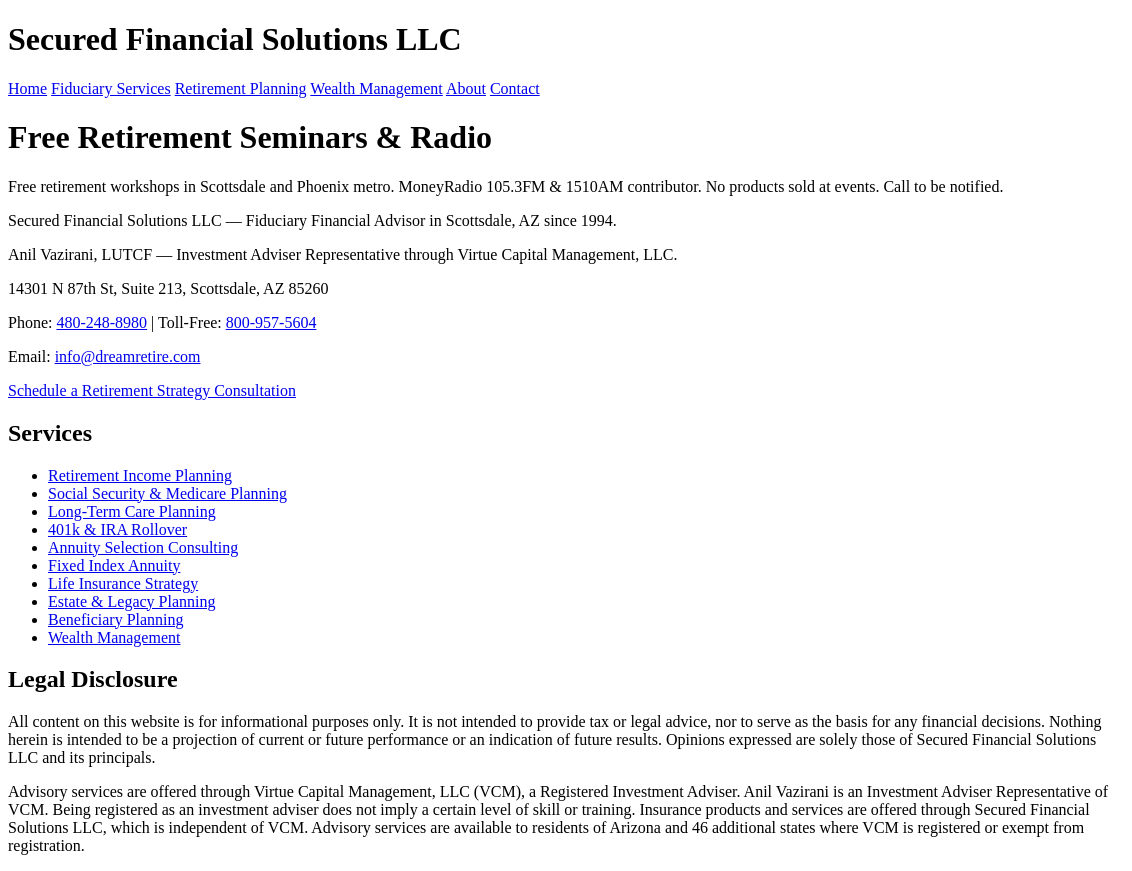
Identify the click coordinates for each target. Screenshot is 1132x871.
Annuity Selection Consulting (143, 547)
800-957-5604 (271, 322)
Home (27, 88)
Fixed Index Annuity (114, 565)
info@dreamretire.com (128, 356)
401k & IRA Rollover (117, 529)
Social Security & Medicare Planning (167, 493)
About (466, 88)
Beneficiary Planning (116, 619)
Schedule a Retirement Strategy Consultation (152, 390)
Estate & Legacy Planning (132, 601)
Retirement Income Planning (140, 475)
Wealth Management (376, 88)
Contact (515, 88)
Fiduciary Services (111, 88)
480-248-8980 (101, 322)
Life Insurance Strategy (123, 583)
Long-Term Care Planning (132, 511)
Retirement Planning (241, 88)
